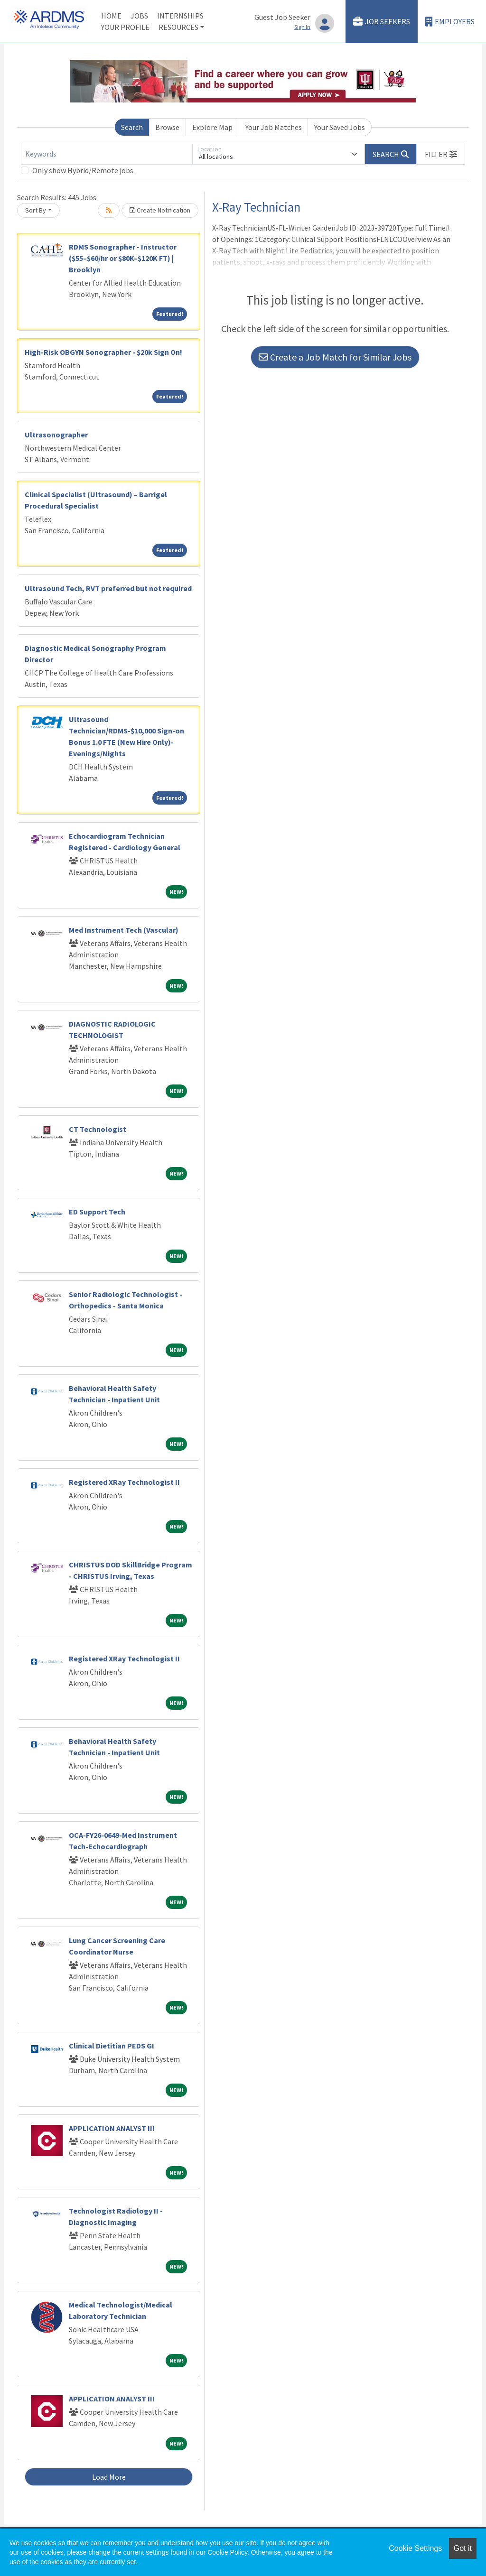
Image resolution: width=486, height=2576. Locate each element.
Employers (450, 22)
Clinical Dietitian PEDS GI (111, 2045)
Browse (167, 127)
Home (111, 15)
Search (132, 127)
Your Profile (125, 27)
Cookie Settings (415, 2548)
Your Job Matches (273, 127)
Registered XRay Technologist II (124, 1482)
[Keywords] (107, 154)
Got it (463, 2548)
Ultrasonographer (56, 434)
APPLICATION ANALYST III (112, 2128)
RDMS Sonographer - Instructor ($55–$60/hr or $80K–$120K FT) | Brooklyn (123, 258)
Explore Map (212, 127)
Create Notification (160, 210)
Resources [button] (178, 27)
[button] (441, 154)
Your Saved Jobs (339, 127)
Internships (180, 15)
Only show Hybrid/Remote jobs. (83, 170)
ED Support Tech (97, 1211)
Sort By (35, 210)
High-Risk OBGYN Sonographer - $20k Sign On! (103, 352)
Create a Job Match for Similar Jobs (335, 357)
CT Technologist (97, 1129)
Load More (109, 2477)
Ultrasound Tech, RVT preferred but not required (108, 588)
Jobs (139, 15)
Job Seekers (381, 22)
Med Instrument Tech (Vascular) (123, 930)
